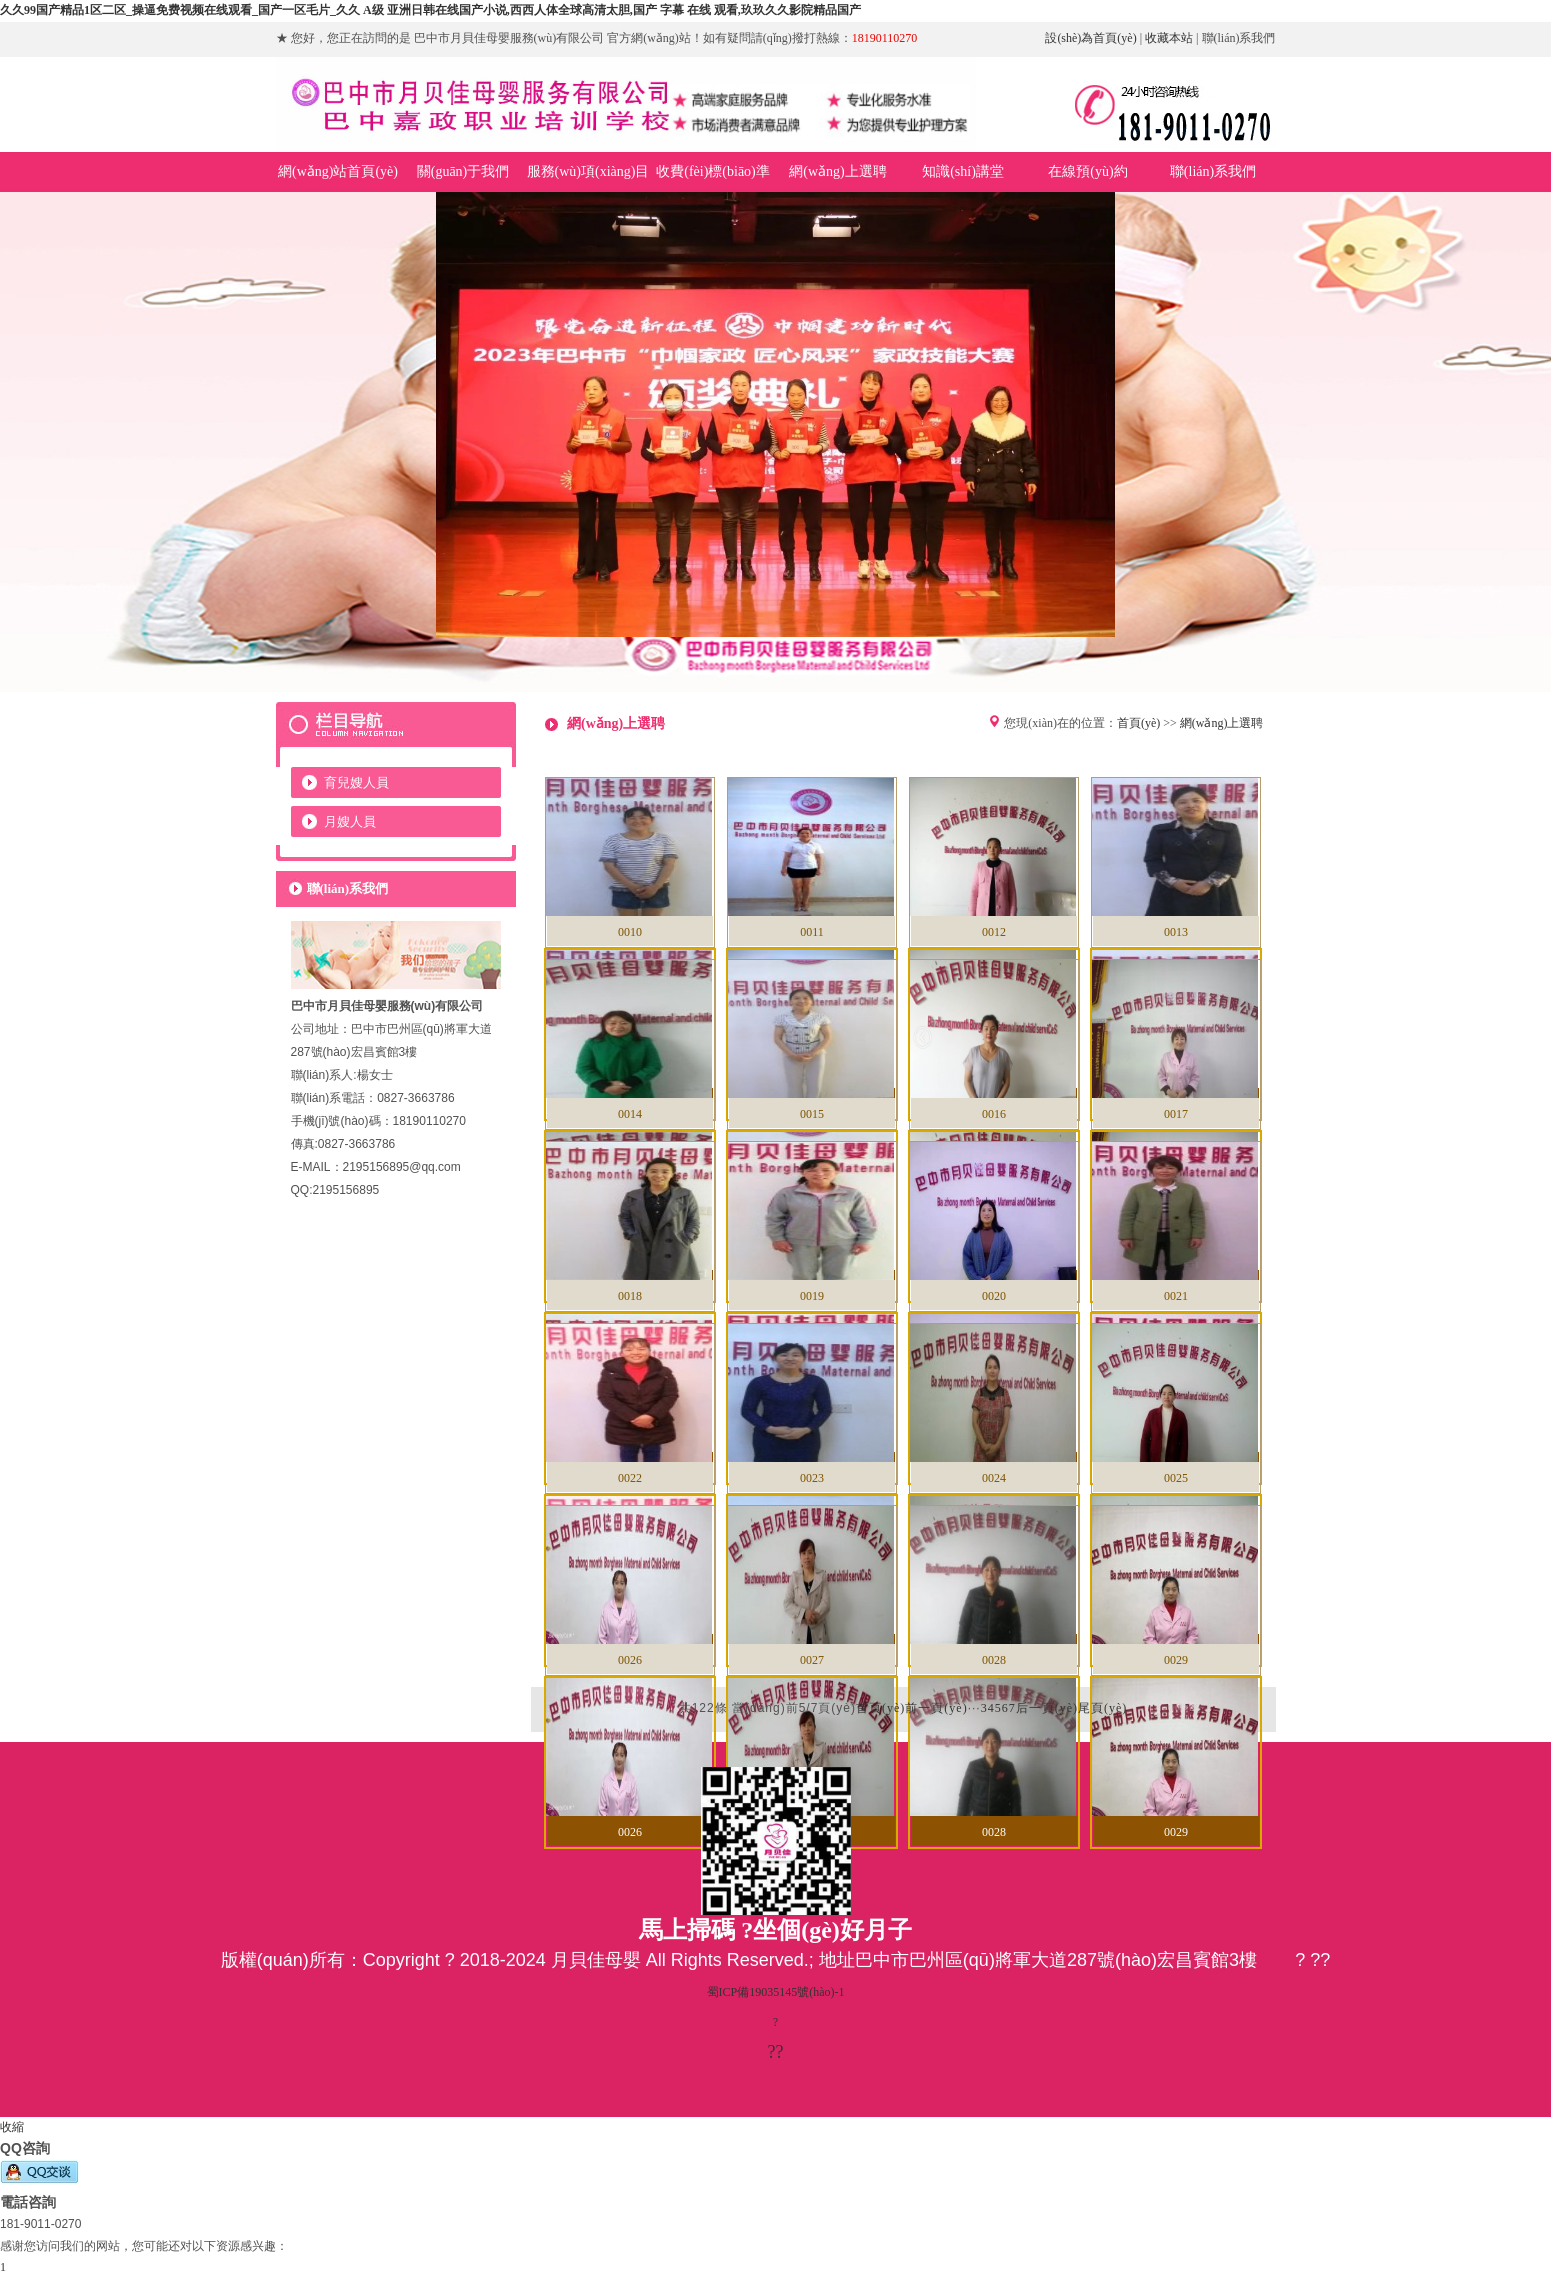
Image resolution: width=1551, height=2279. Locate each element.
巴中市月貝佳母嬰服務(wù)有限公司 (775, 442)
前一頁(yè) (936, 1708)
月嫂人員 (350, 821)
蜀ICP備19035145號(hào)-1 (776, 1992)
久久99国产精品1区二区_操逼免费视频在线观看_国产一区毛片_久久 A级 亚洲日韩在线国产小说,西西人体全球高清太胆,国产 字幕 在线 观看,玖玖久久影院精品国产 (430, 10)
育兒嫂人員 (356, 782)
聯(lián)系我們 (1239, 38)
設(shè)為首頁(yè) (1090, 38)
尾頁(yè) (1102, 1708)
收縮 (12, 2127)
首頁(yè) (1138, 723)
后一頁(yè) (1047, 1708)
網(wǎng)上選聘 (1222, 723)
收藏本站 (1169, 38)
